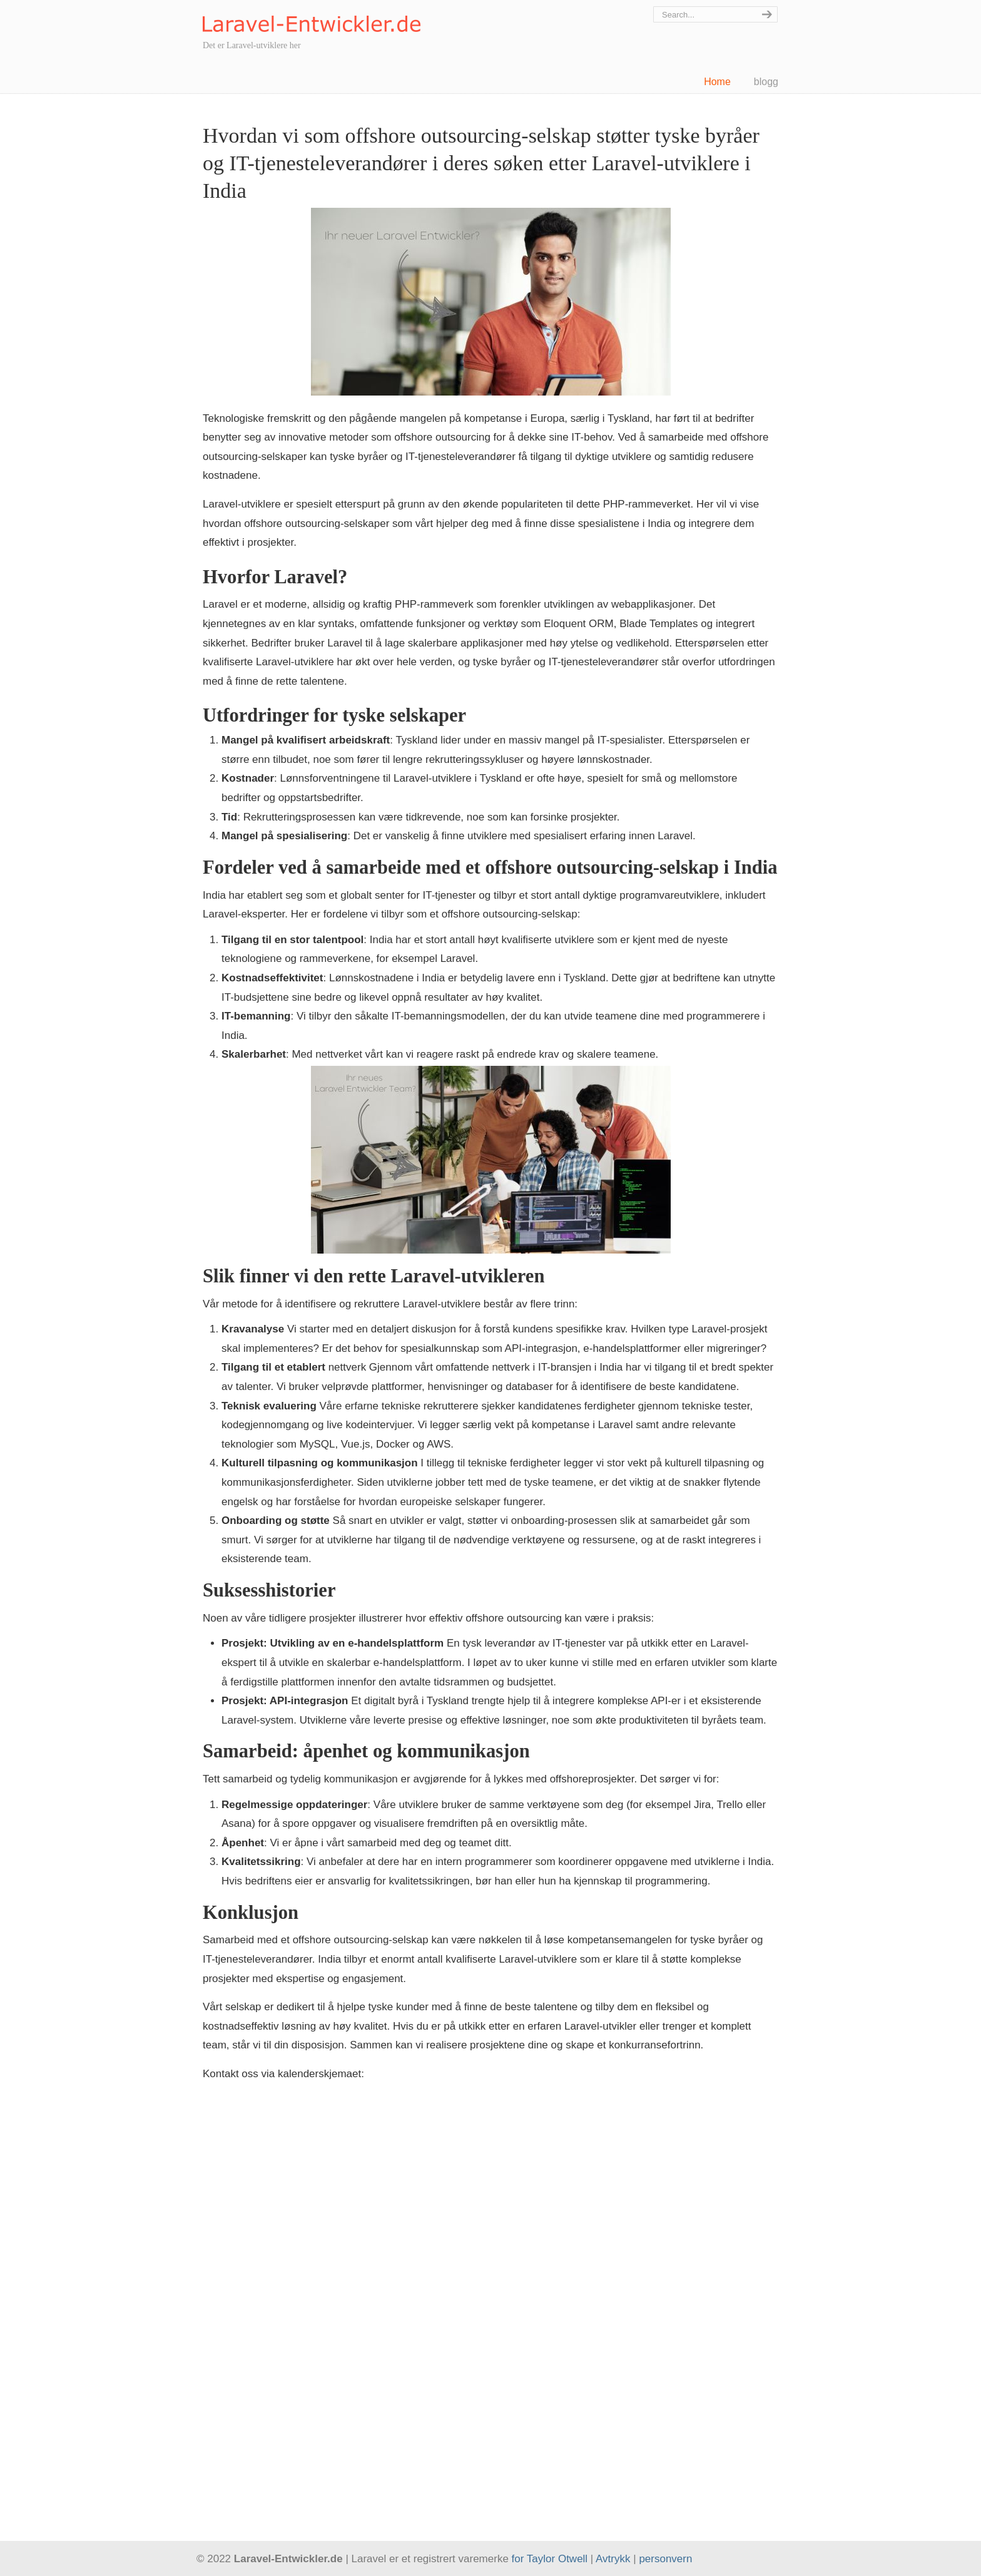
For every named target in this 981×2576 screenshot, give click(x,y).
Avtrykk (613, 2559)
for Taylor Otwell (550, 2559)
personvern (665, 2559)
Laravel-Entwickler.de (312, 18)
